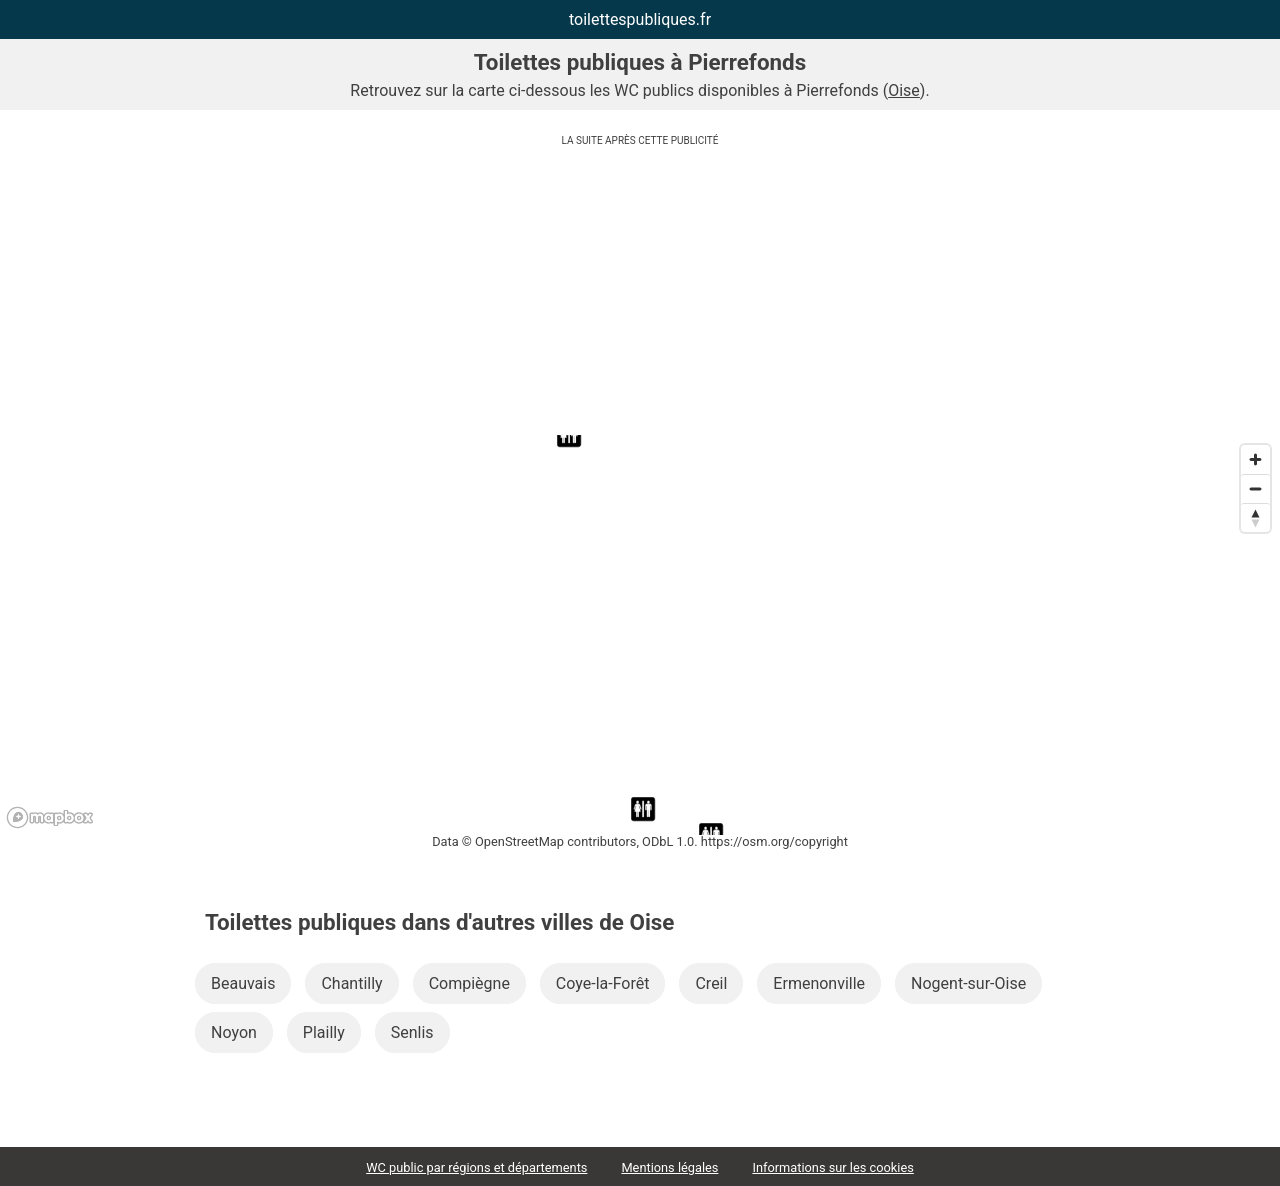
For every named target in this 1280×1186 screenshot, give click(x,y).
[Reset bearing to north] (1255, 517)
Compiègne (469, 983)
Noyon (234, 1032)
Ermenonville (819, 983)
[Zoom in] (1255, 459)
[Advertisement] (640, 295)
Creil (711, 983)
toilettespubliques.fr (640, 19)
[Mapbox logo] (50, 817)
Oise (904, 90)
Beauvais (243, 983)
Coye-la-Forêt (603, 983)
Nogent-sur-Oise (968, 983)
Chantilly (351, 983)
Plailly (324, 1032)
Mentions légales (669, 1167)
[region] (640, 635)
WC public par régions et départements (476, 1167)
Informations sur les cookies (832, 1167)
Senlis (412, 1032)
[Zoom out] (1255, 488)
